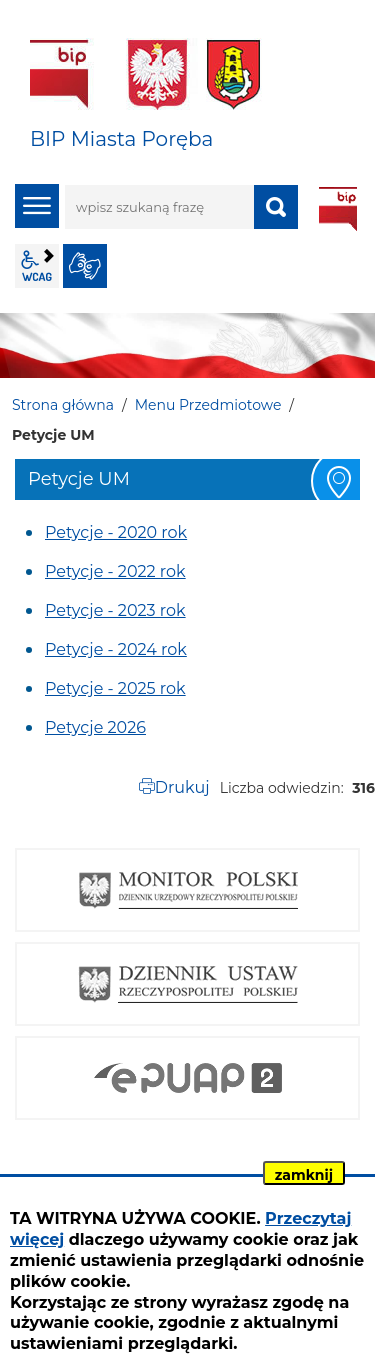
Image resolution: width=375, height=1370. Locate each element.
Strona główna (63, 405)
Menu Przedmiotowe (208, 405)
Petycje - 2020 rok (116, 532)
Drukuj (182, 787)
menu (37, 206)
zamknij (304, 1175)
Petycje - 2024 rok (116, 649)
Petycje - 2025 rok (115, 688)
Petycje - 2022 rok (115, 571)
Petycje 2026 (95, 727)
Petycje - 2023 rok (115, 610)
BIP (338, 209)
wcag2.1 (37, 266)
